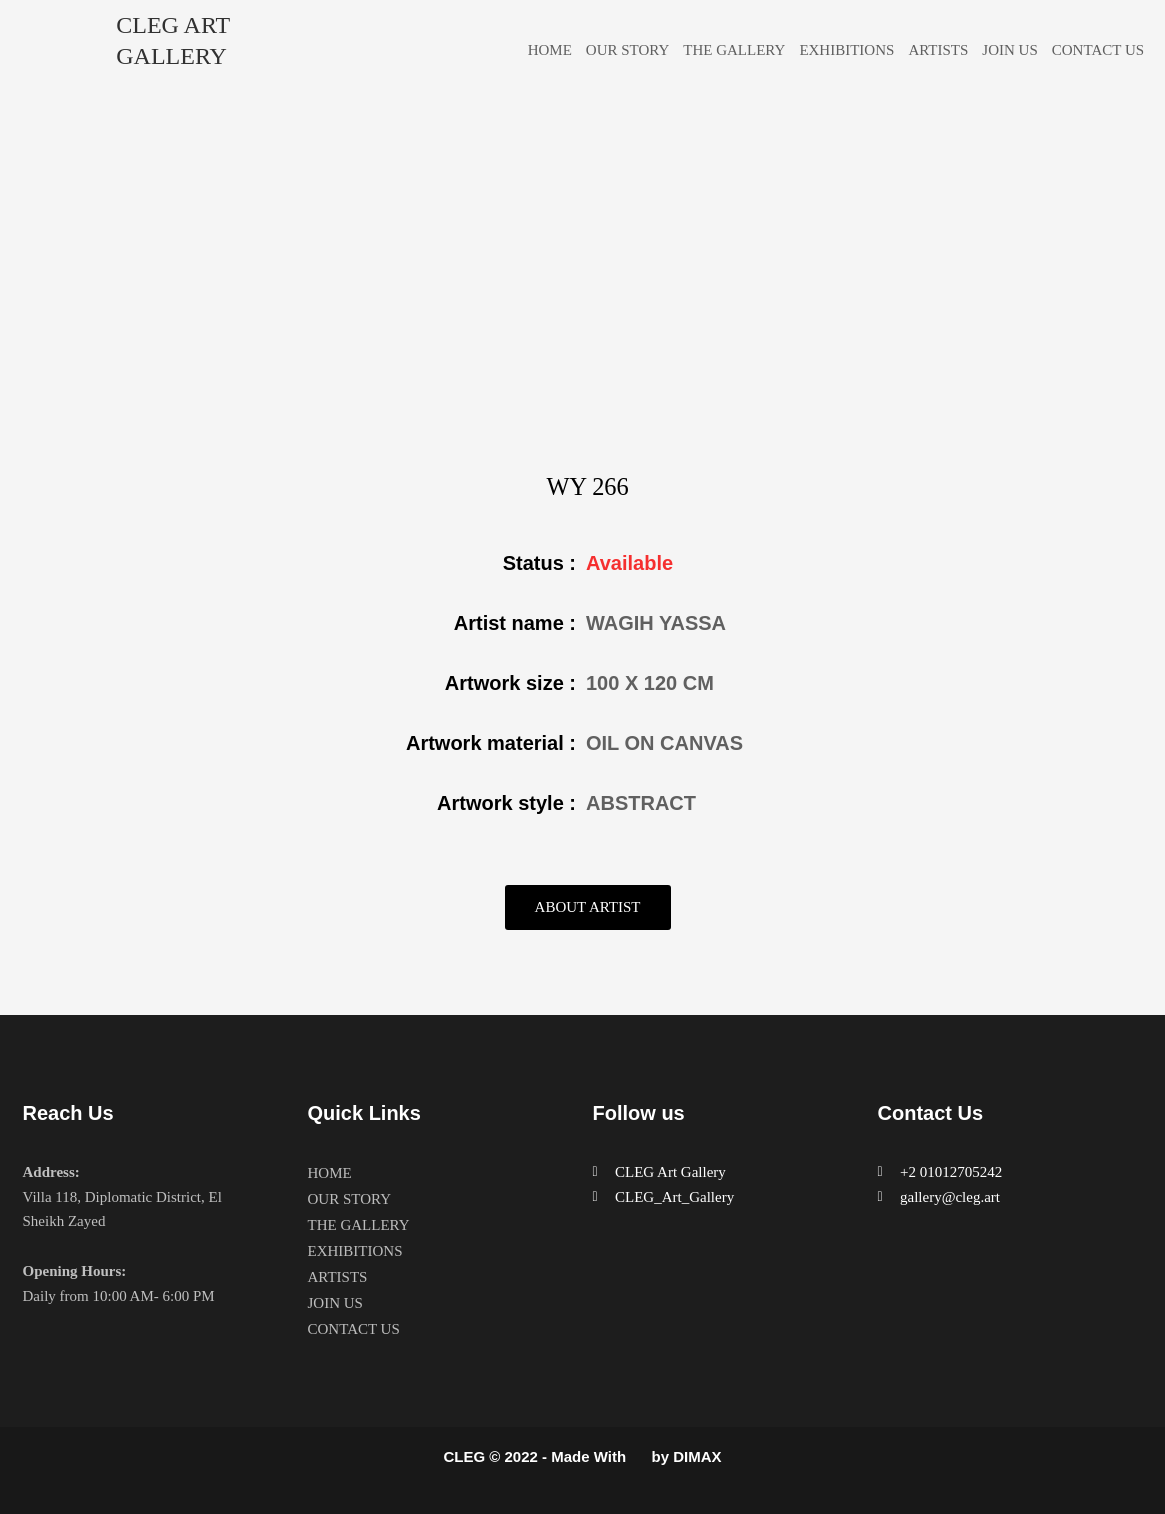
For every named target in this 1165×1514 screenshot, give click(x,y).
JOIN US (1009, 50)
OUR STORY (628, 50)
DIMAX (697, 1457)
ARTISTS (938, 50)
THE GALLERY (734, 50)
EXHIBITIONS (846, 50)
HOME (550, 50)
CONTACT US (1098, 50)
